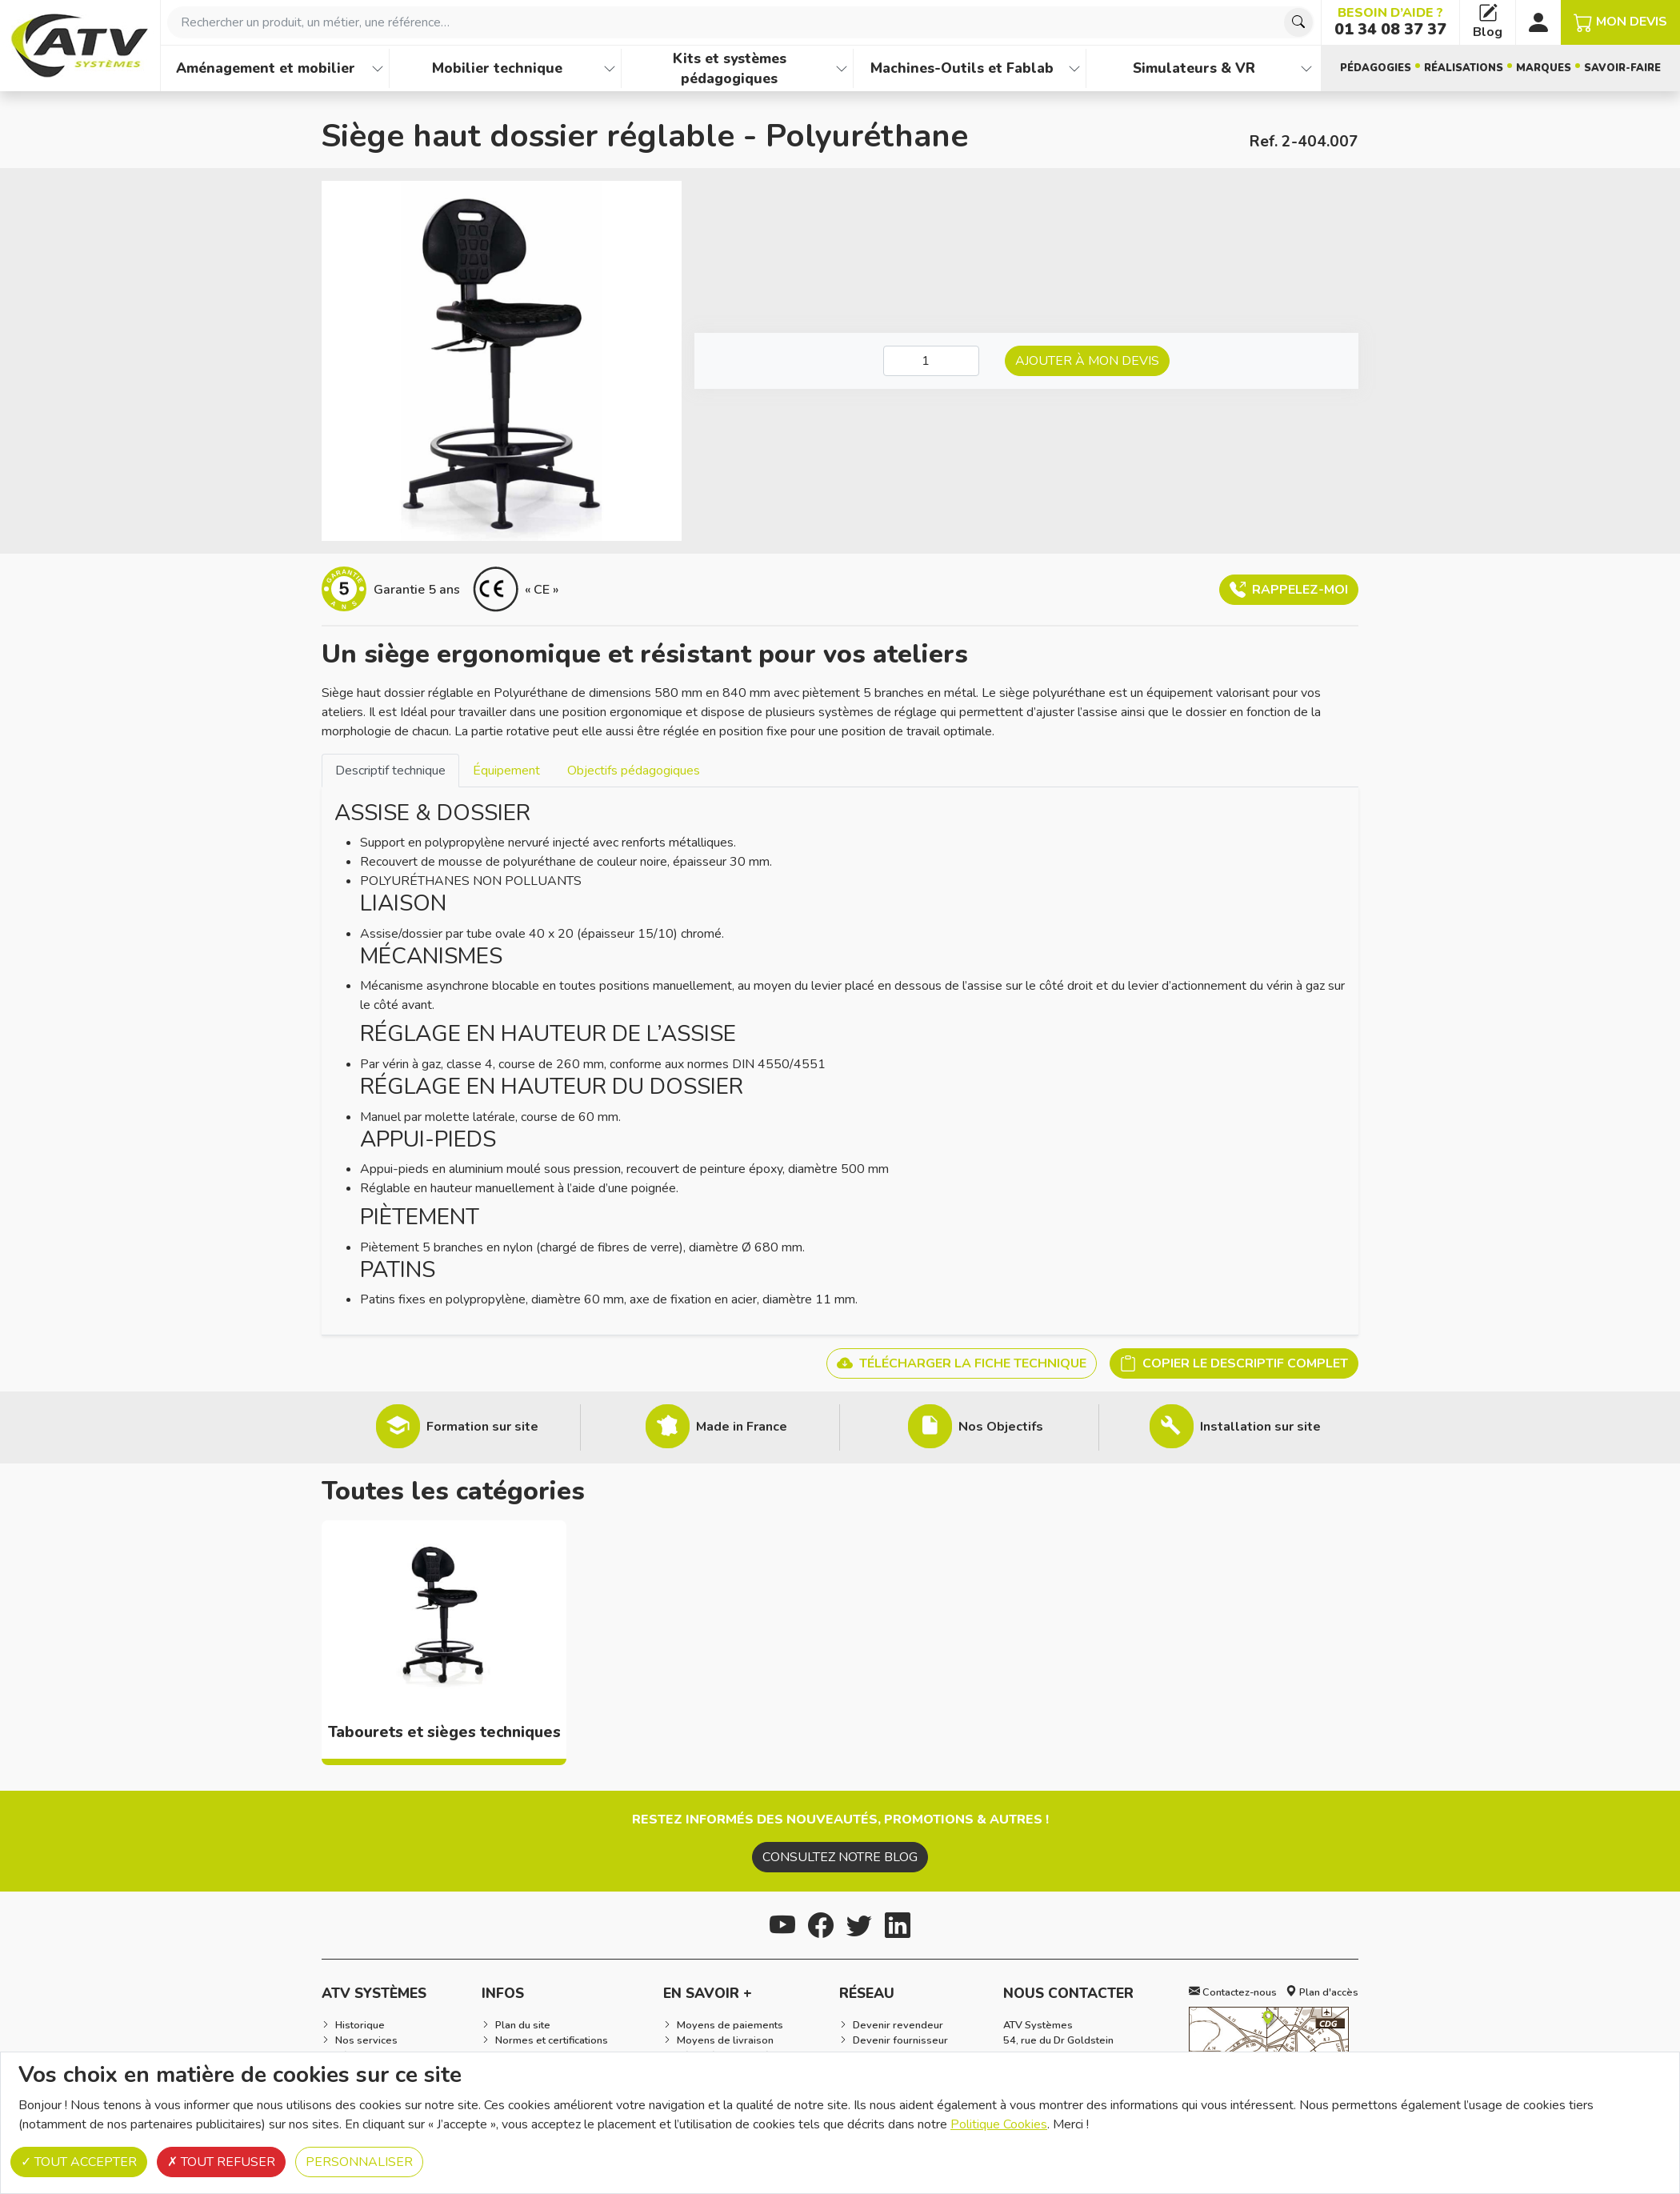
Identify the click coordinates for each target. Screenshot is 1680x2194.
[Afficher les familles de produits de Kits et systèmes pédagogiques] (841, 68)
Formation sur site (482, 1426)
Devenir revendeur (898, 2025)
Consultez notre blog (840, 1857)
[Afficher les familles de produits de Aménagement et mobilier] (377, 68)
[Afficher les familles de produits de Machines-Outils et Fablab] (1074, 68)
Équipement (506, 770)
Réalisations (1463, 68)
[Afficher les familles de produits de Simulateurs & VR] (1306, 68)
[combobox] (740, 22)
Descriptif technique (390, 770)
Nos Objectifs (1000, 1426)
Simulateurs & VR (1194, 68)
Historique (360, 2025)
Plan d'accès (1322, 1992)
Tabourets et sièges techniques (444, 1732)
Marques (1543, 68)
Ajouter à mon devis (1087, 361)
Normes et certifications (551, 2040)
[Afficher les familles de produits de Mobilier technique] (609, 68)
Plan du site (522, 2025)
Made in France (741, 1426)
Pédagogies (1375, 68)
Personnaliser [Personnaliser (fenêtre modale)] (359, 2162)
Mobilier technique (497, 68)
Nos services (366, 2040)
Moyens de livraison (725, 2040)
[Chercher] (1298, 22)
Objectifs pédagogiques (633, 770)
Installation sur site (1260, 1426)
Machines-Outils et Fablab (962, 68)
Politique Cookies (998, 2124)
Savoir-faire (1622, 68)
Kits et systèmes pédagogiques (729, 68)
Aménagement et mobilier (265, 68)
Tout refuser (221, 2162)
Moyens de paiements (730, 2025)
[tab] (390, 770)
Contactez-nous (1233, 1992)
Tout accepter (79, 2162)
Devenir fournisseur (900, 2040)
